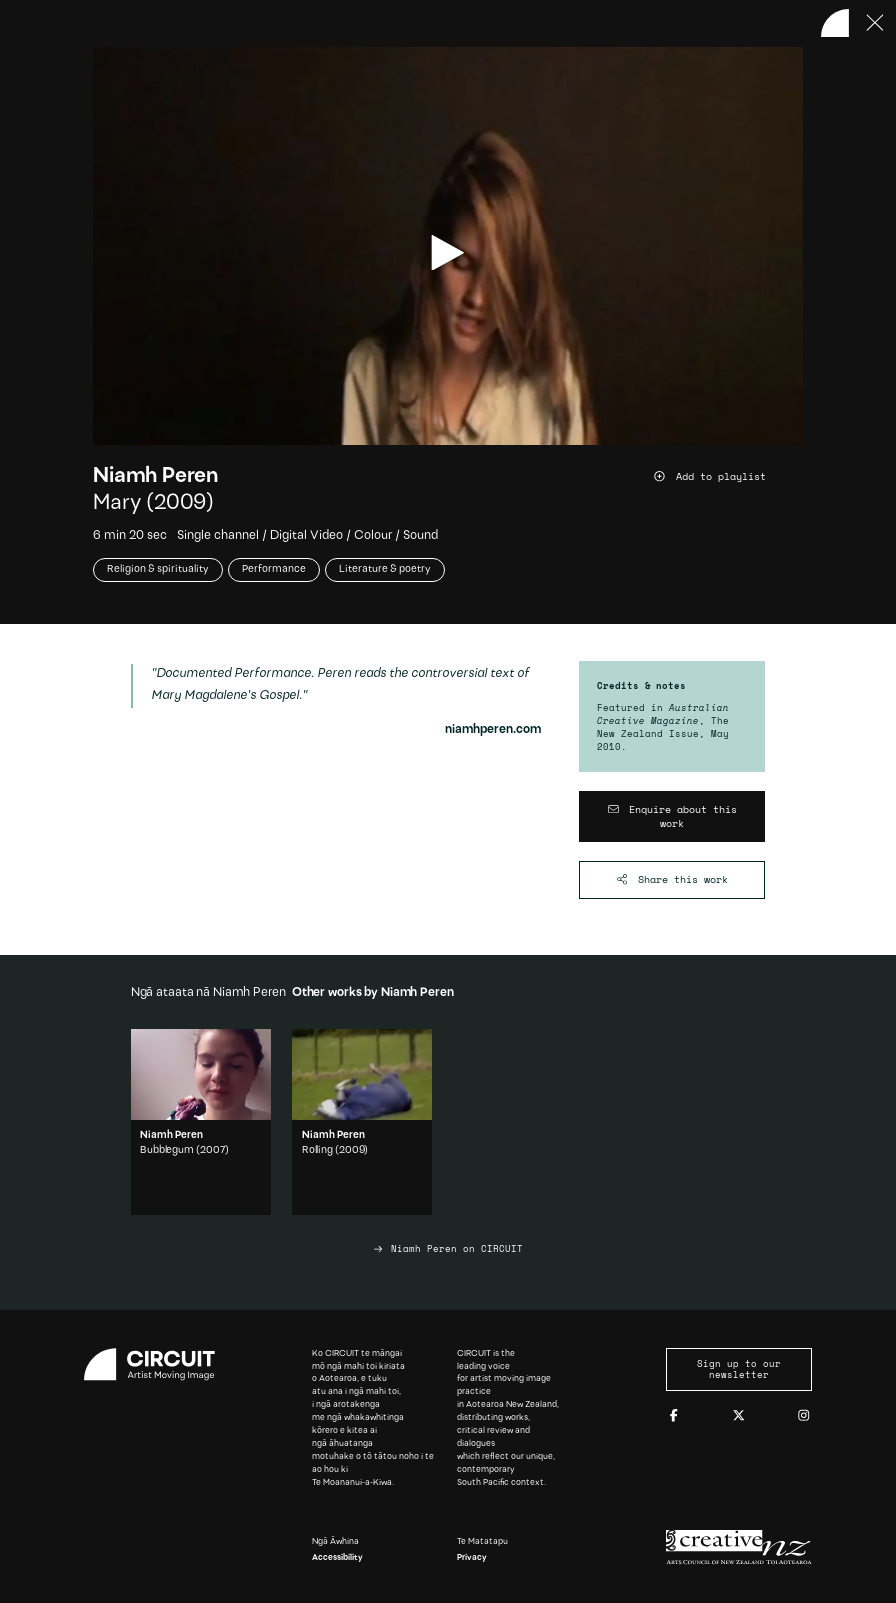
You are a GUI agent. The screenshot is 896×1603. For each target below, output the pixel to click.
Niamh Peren (155, 477)
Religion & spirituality (158, 569)
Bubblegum (167, 1150)
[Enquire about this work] (672, 816)
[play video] (447, 252)
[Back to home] (835, 23)
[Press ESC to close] (876, 23)
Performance (274, 569)
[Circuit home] (157, 1364)
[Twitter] (739, 1416)
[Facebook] (674, 1416)
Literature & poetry (385, 569)
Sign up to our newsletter (739, 1369)
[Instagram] (804, 1416)
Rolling (317, 1150)
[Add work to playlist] (727, 476)
